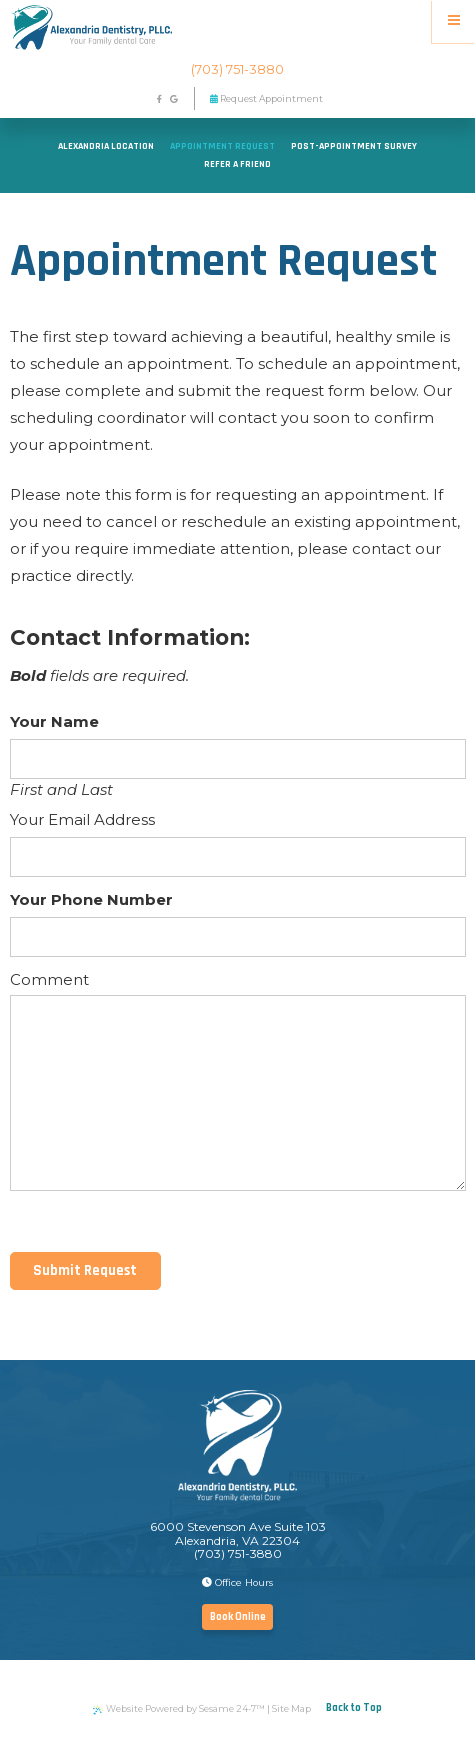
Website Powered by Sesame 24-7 (179, 1709)
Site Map (291, 1708)
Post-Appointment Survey (354, 146)
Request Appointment (266, 98)
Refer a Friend (237, 164)
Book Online (238, 1617)
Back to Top (354, 1708)
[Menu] (453, 21)
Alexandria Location (106, 146)
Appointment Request (222, 146)
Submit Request (85, 1270)
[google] (174, 99)
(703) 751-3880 (237, 69)
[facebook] (159, 99)
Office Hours (237, 1582)
